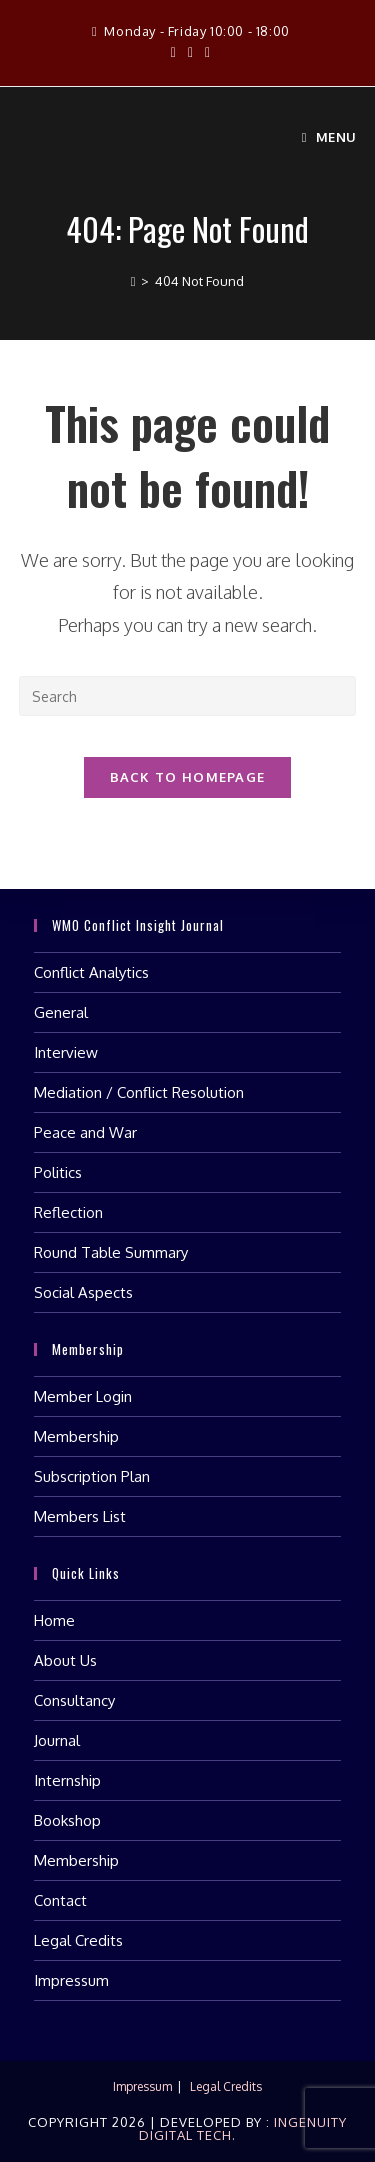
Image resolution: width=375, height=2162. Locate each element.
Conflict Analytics (91, 972)
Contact (60, 1900)
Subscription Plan (92, 1476)
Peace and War (85, 1132)
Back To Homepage (188, 777)
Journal (57, 1740)
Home (54, 1620)
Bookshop (67, 1820)
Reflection (68, 1212)
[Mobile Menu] (329, 137)
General (61, 1012)
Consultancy (74, 1700)
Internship (67, 1780)
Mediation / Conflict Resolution (139, 1092)
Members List (80, 1516)
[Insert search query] (188, 696)
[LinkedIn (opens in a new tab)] (204, 52)
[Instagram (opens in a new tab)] (190, 52)
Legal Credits (78, 1940)
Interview (66, 1052)
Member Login (83, 1396)
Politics (58, 1172)
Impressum (71, 1980)
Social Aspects (83, 1292)
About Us (65, 1660)
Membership (76, 1436)
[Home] (133, 281)
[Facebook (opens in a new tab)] (173, 52)
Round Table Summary (111, 1252)
